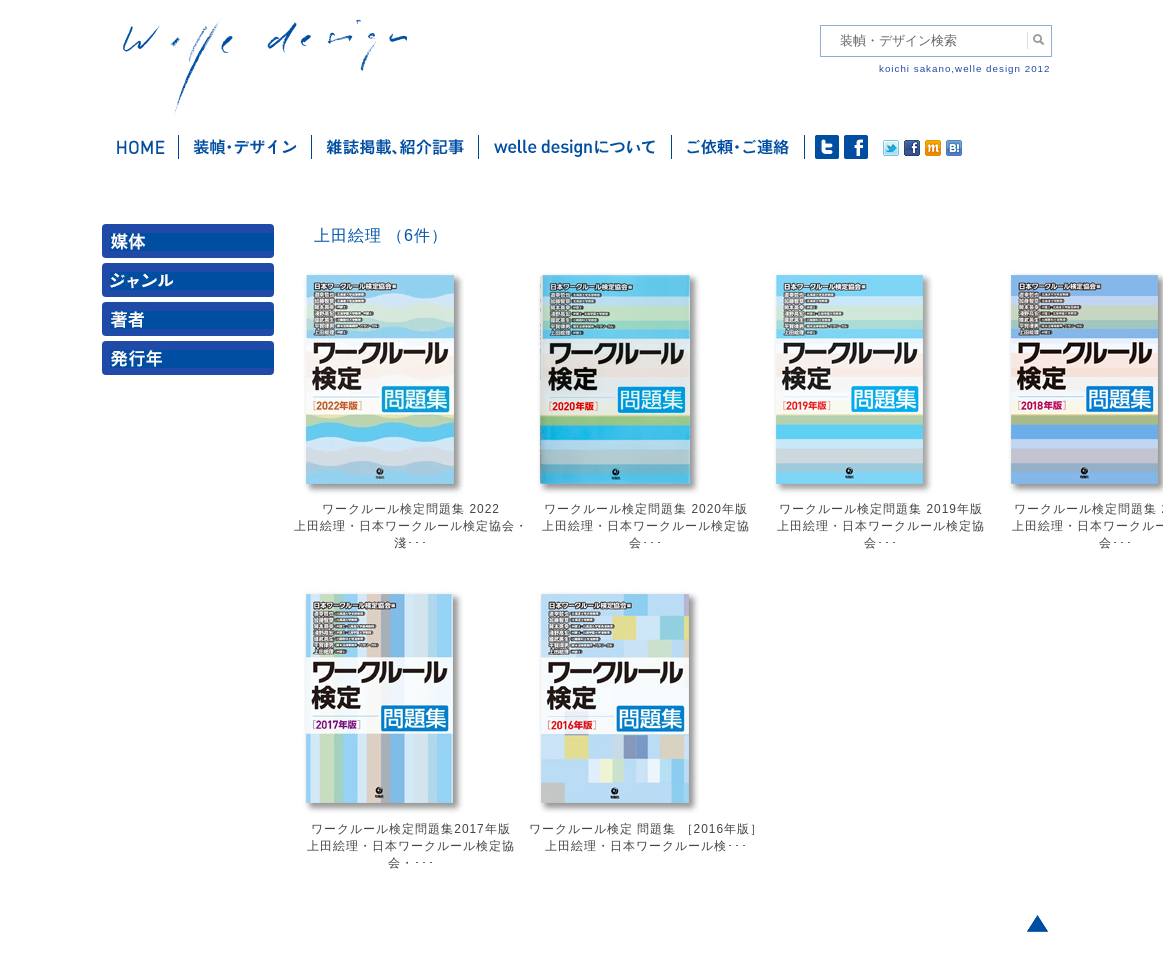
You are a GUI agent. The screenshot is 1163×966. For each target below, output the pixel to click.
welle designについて (575, 147)
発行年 (192, 362)
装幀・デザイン (245, 147)
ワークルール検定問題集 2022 (411, 509)
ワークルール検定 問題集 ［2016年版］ (646, 829)
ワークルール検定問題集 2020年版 (646, 509)
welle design (265, 67)
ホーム (140, 147)
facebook (856, 147)
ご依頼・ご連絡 (738, 147)
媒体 (192, 245)
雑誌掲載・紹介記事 (395, 147)
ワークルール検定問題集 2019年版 (881, 509)
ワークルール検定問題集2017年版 (410, 829)
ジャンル (192, 284)
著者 (192, 323)
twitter (827, 147)
